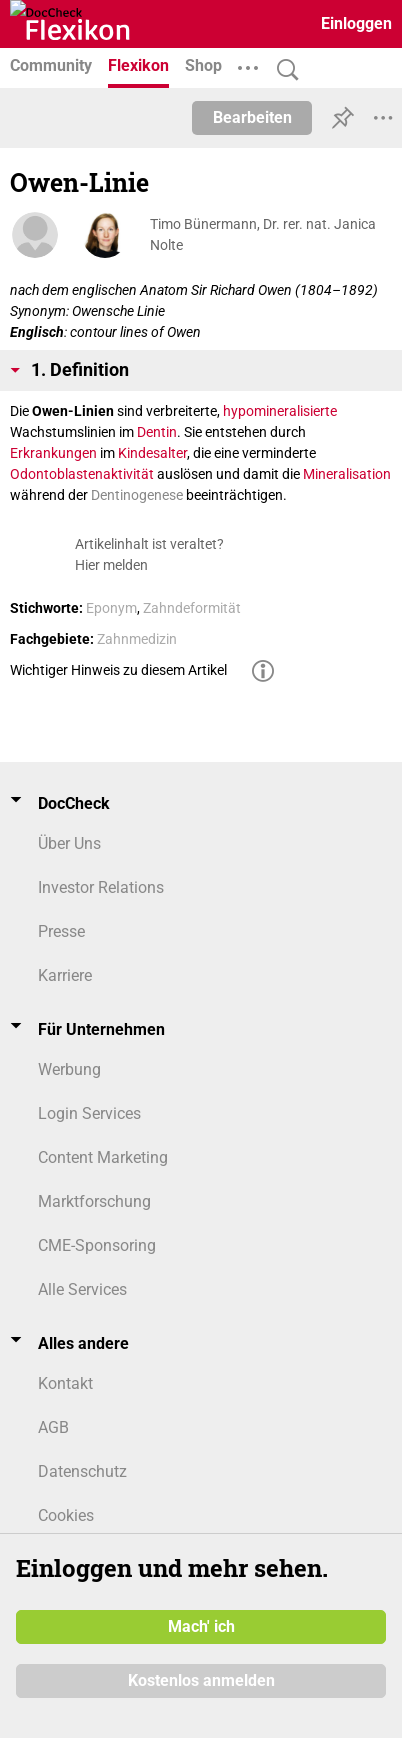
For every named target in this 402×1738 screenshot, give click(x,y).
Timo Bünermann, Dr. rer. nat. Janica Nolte (263, 234)
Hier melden (111, 565)
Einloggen (356, 23)
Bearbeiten (252, 117)
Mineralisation (347, 474)
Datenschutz (82, 1471)
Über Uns (69, 843)
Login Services (89, 1113)
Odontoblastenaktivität (82, 474)
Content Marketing (103, 1157)
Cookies (66, 1515)
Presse (61, 931)
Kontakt (65, 1383)
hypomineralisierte (280, 411)
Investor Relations (101, 887)
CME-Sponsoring (97, 1245)
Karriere (65, 975)
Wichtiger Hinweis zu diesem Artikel (118, 670)
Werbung (69, 1069)
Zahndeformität (192, 608)
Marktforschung (94, 1201)
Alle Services (82, 1289)
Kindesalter (152, 453)
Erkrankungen (53, 453)
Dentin (157, 432)
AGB (53, 1427)
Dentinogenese (137, 495)
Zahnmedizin (137, 639)
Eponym (111, 608)
